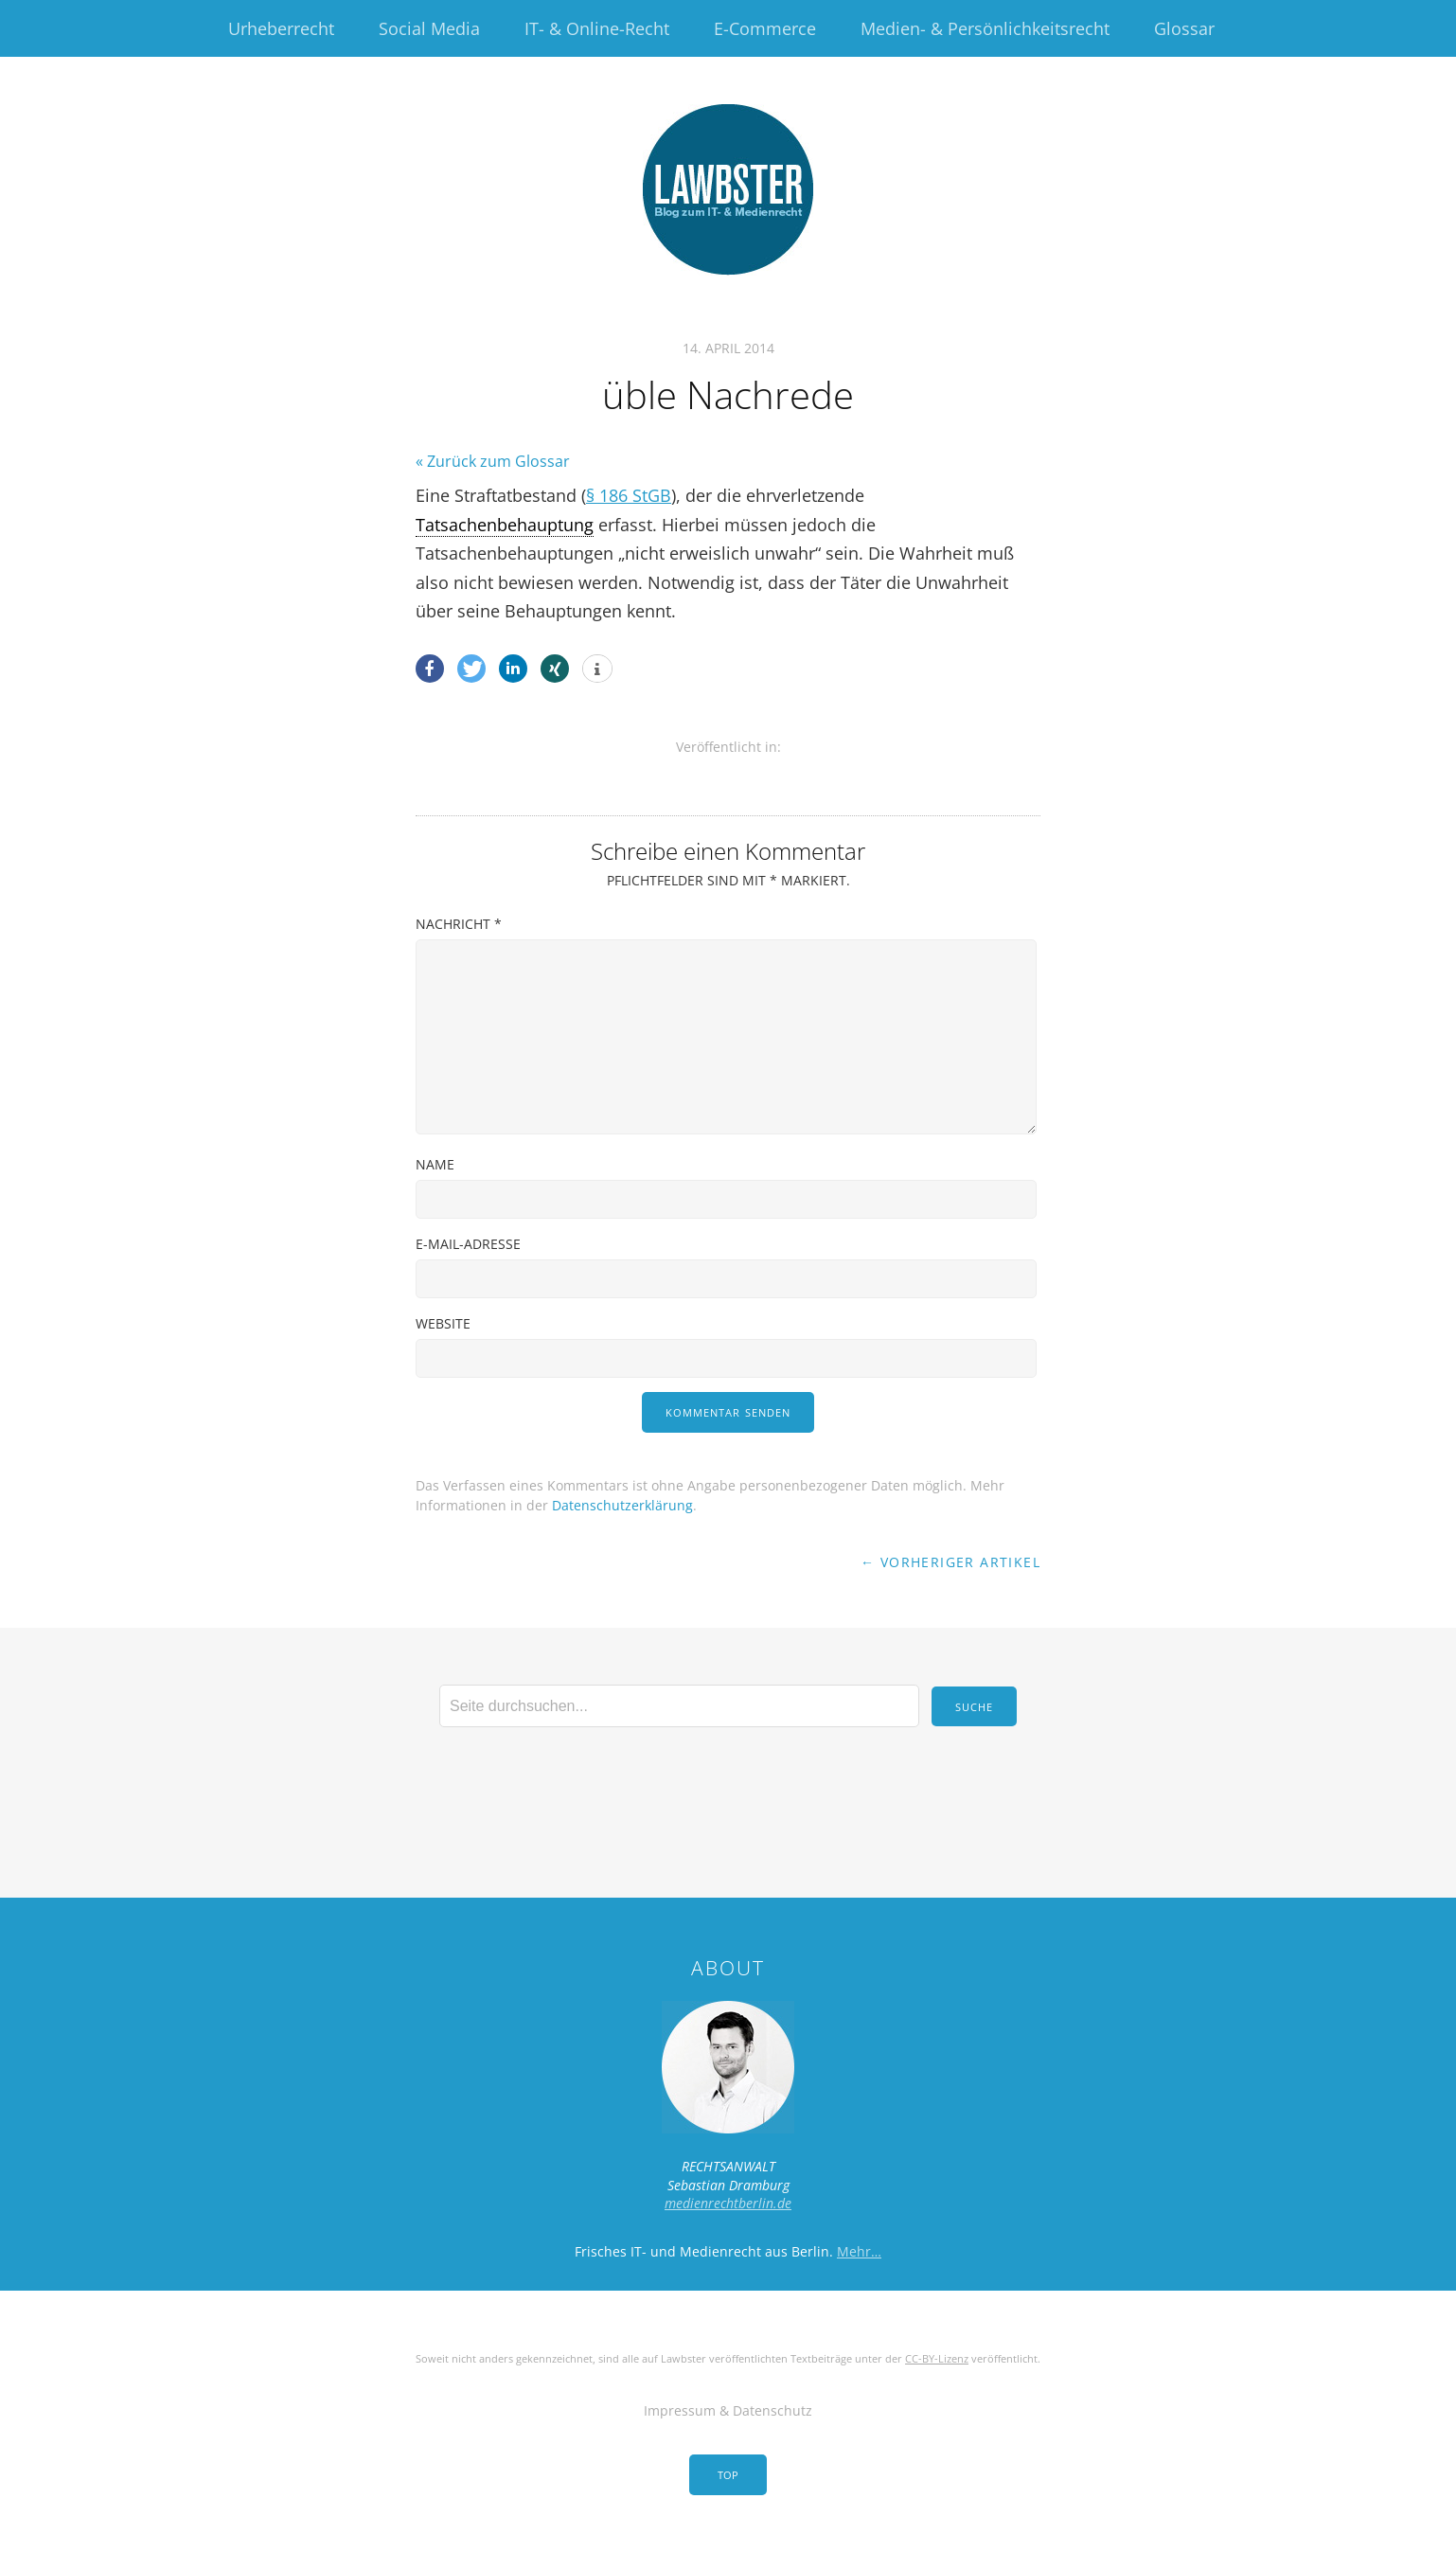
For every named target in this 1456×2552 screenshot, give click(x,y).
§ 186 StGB (628, 495)
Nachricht (459, 924)
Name (435, 1164)
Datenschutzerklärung (622, 1505)
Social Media (429, 28)
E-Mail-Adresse (468, 1244)
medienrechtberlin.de (728, 2203)
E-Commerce (765, 28)
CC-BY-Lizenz (936, 2358)
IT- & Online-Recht (596, 28)
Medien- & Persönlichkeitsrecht (985, 28)
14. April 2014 (728, 348)
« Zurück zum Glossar (493, 461)
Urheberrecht (281, 28)
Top (728, 2475)
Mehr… (859, 2251)
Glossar (1184, 28)
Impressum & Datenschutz (728, 2410)
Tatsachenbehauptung (505, 524)
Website (443, 1323)
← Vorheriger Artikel (950, 1562)
